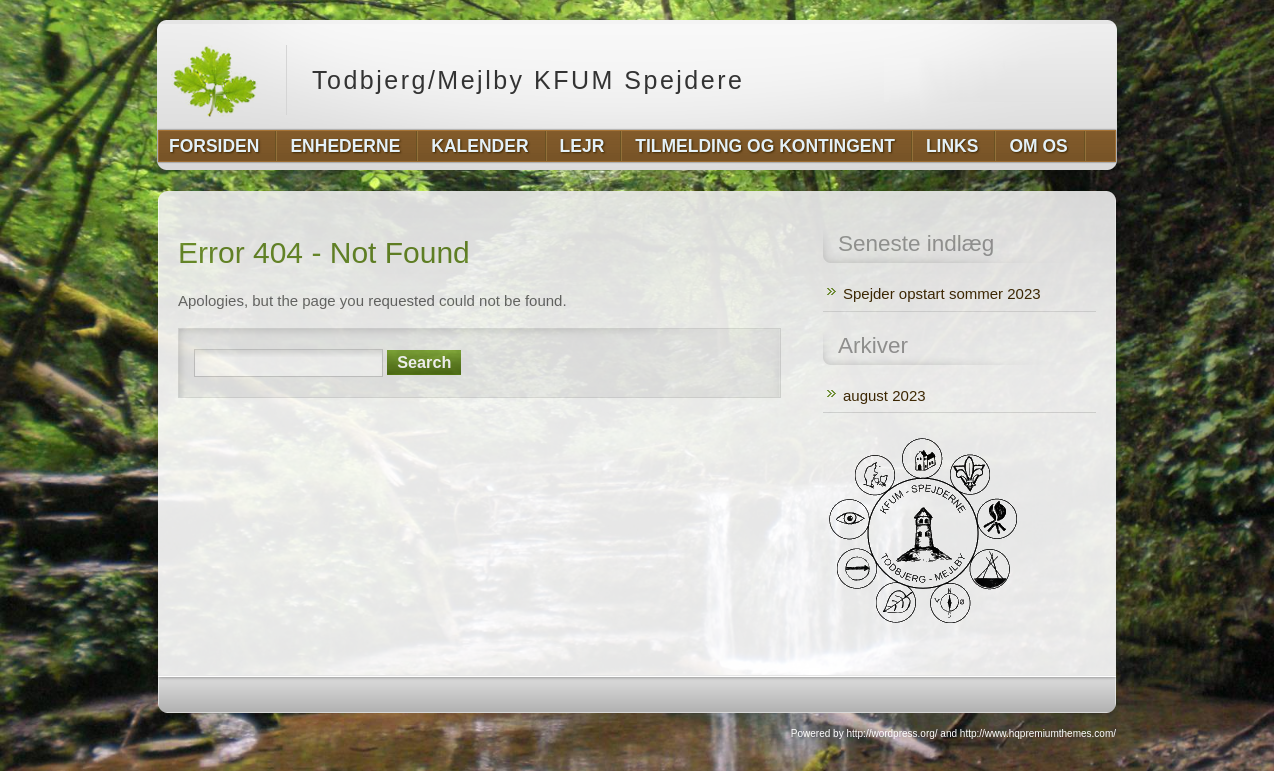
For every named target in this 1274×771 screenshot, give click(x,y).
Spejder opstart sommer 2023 (942, 293)
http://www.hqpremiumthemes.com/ (1038, 733)
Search (424, 362)
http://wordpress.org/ (891, 733)
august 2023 (884, 395)
